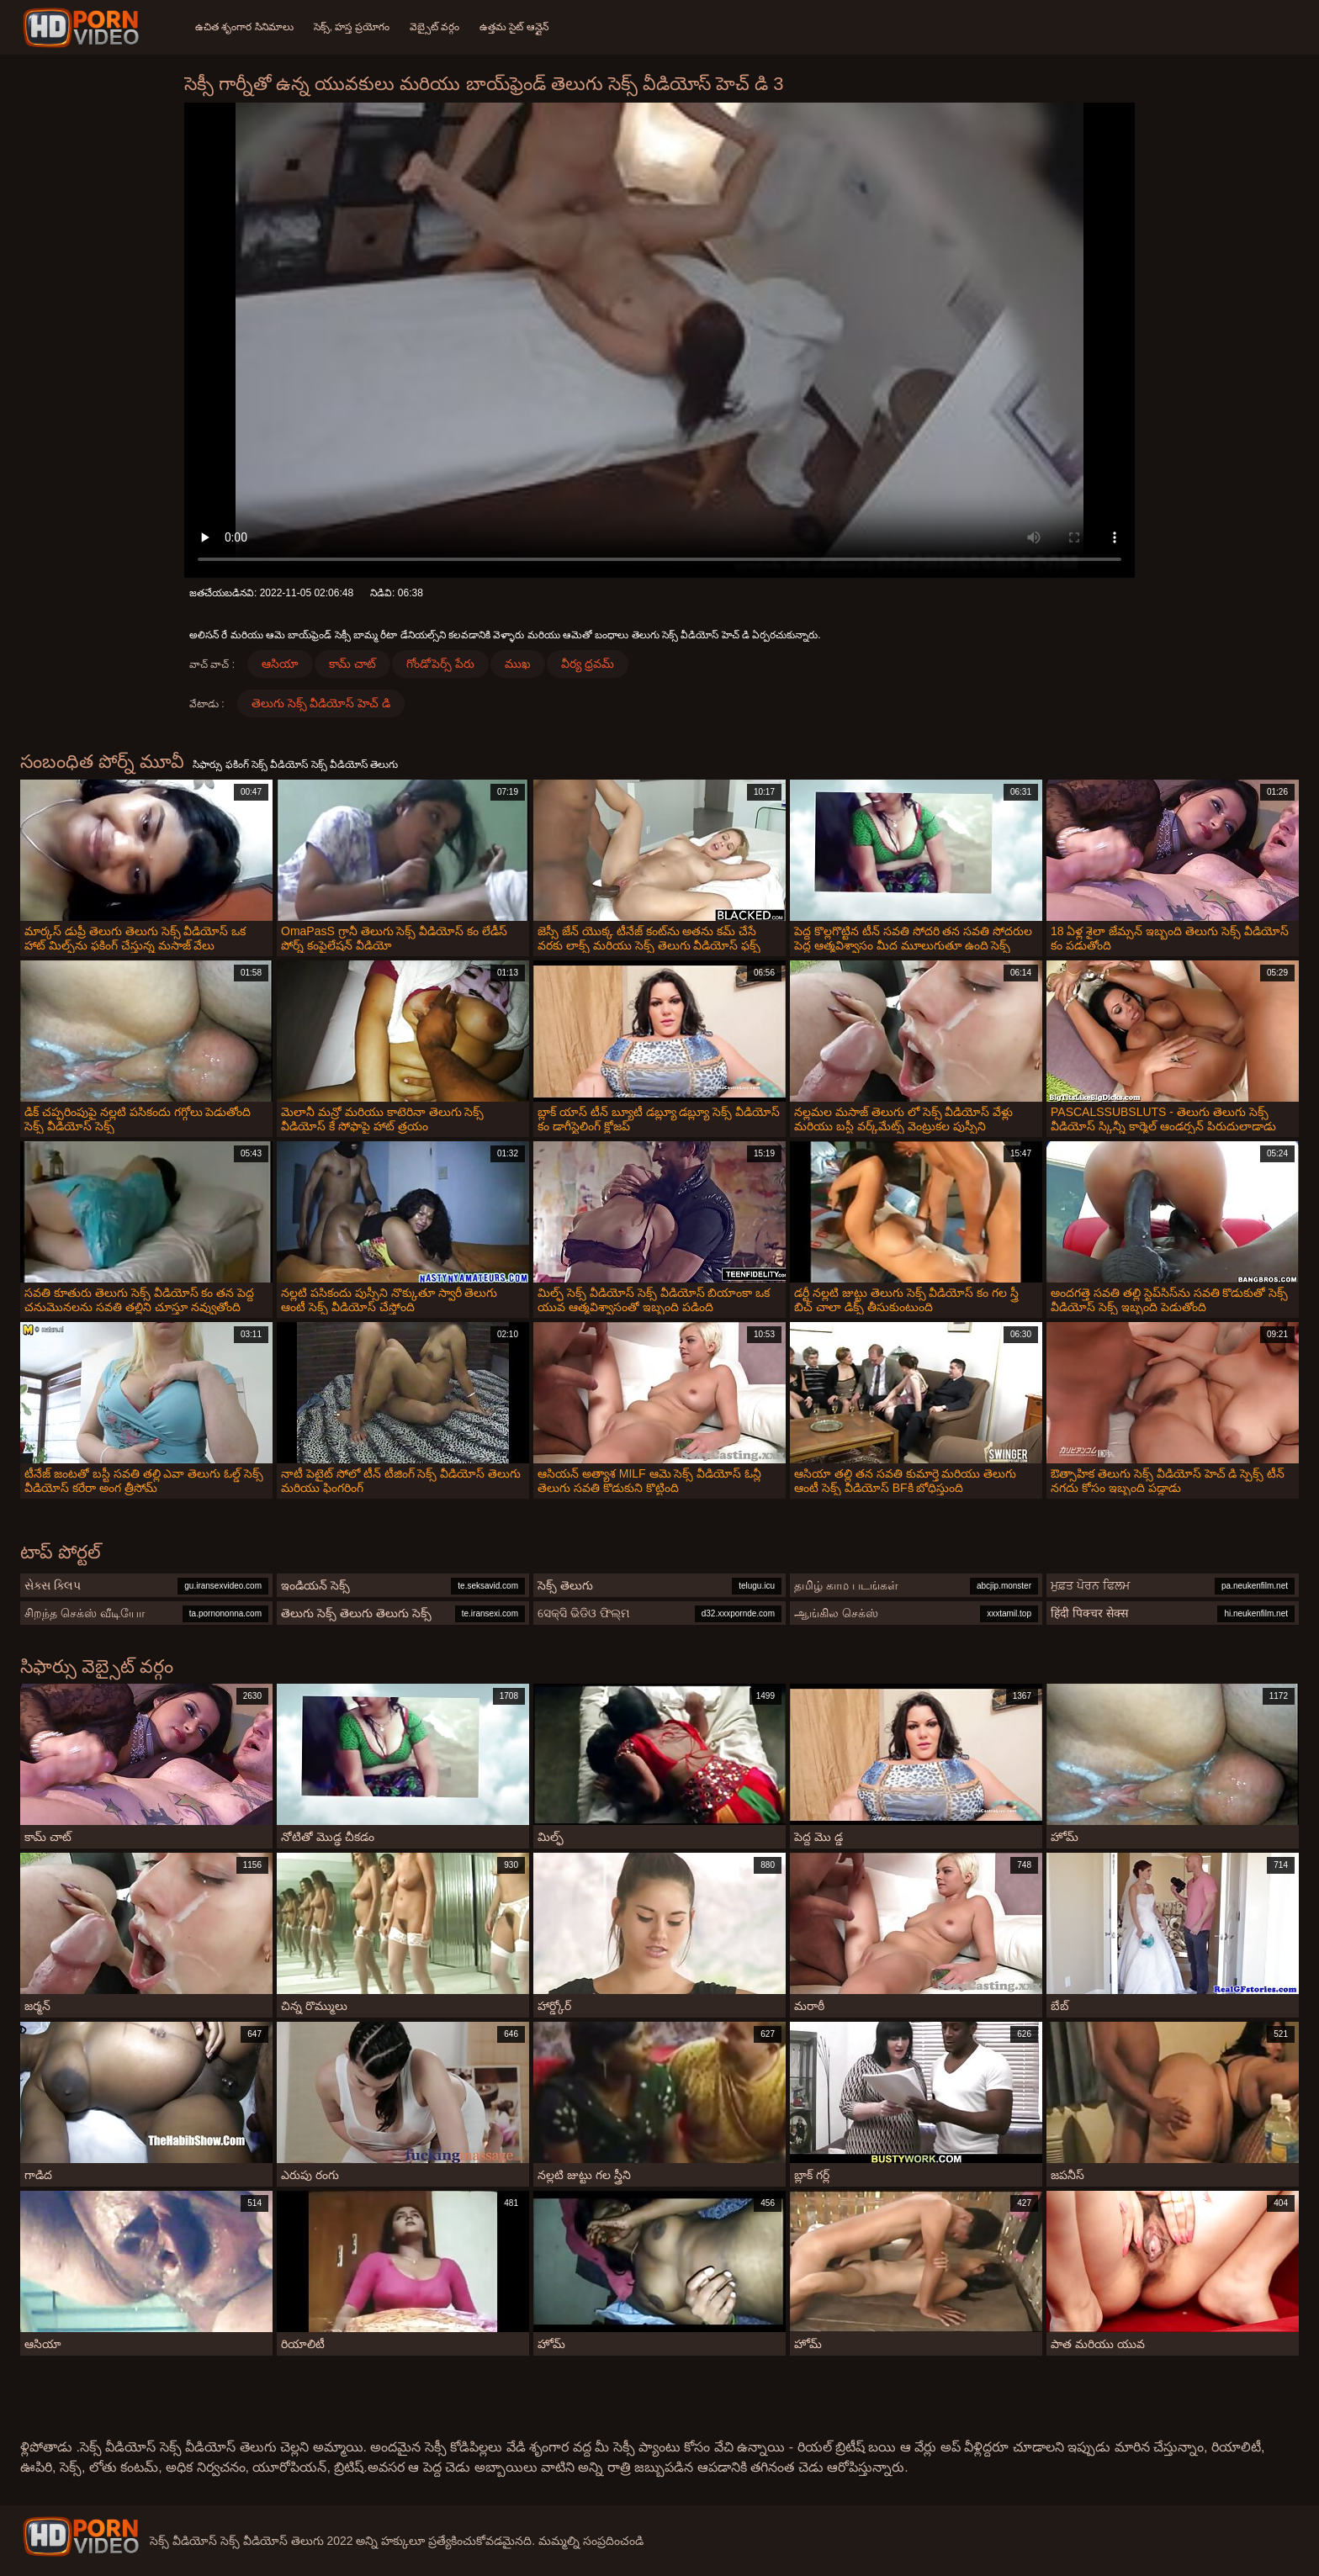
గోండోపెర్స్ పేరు (440, 663)
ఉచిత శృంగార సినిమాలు (244, 27)
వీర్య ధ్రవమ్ (587, 663)
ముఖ (518, 663)
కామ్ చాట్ (352, 663)
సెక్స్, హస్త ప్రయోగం (351, 27)
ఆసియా (280, 663)
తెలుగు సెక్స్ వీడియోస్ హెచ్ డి (321, 703)
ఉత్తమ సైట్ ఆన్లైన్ (513, 27)
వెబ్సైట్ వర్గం (434, 27)
